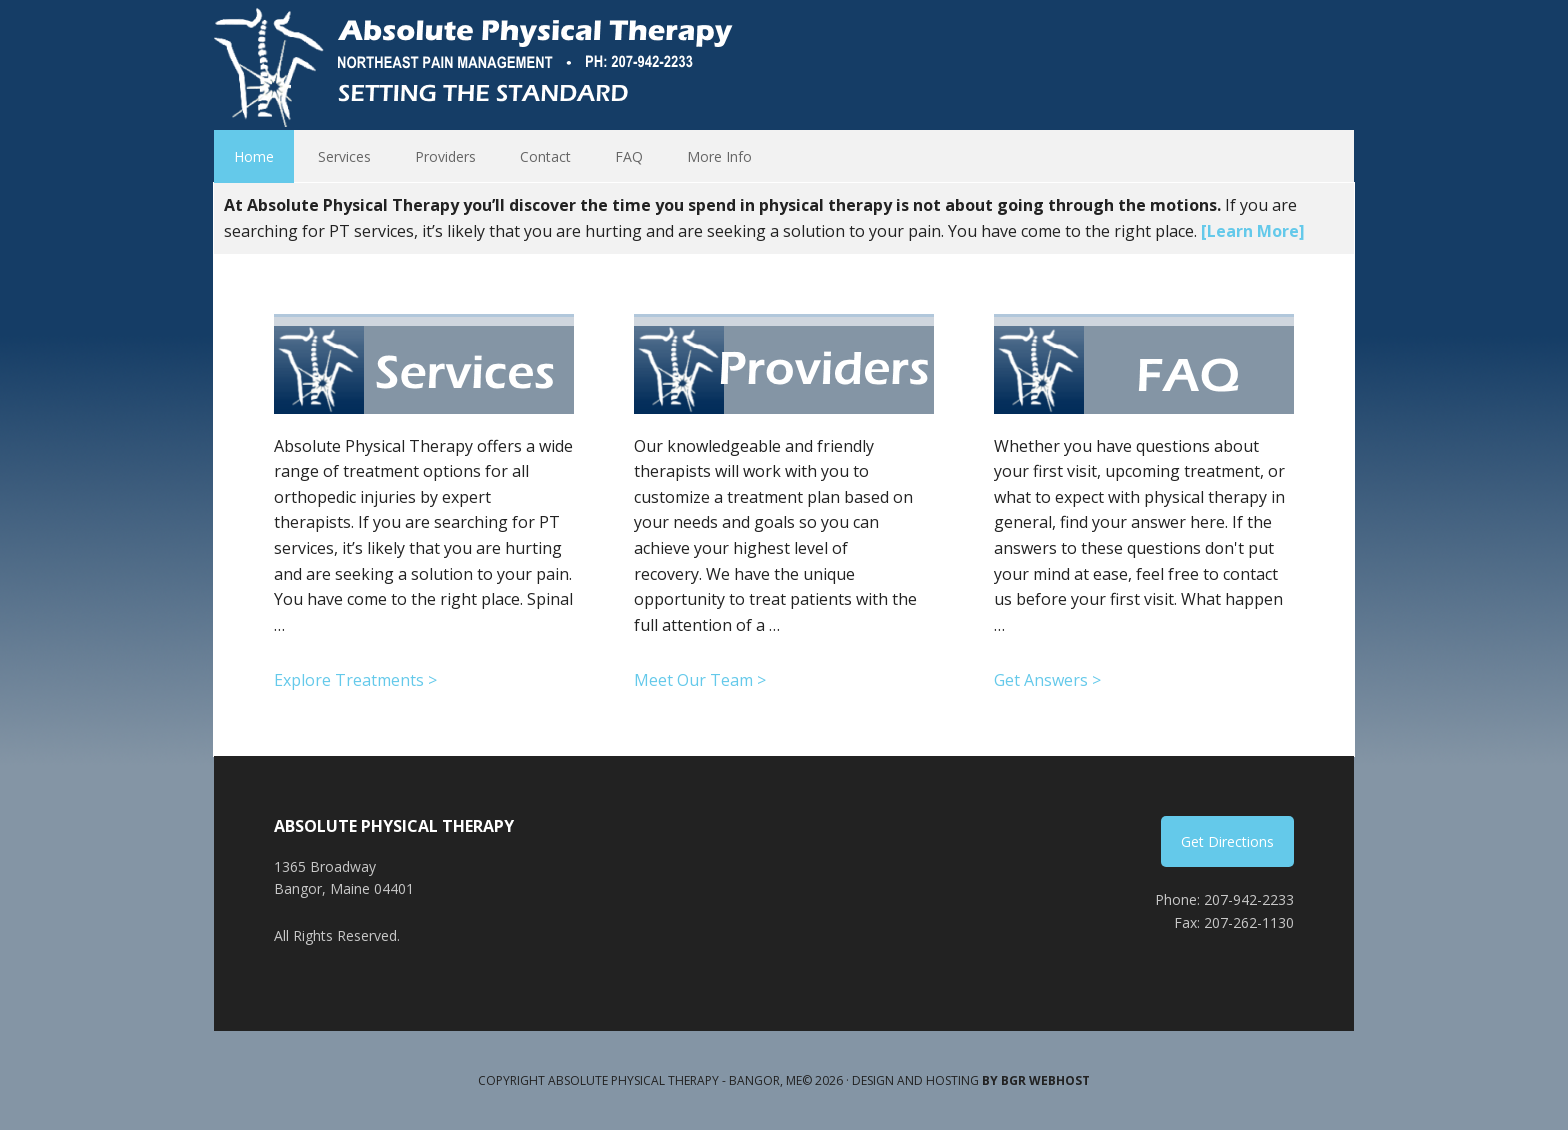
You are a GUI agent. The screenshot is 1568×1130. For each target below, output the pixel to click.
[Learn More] (1253, 231)
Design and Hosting (971, 1080)
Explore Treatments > (355, 680)
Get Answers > (1047, 680)
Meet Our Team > (700, 680)
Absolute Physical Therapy (479, 64)
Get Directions (1227, 841)
